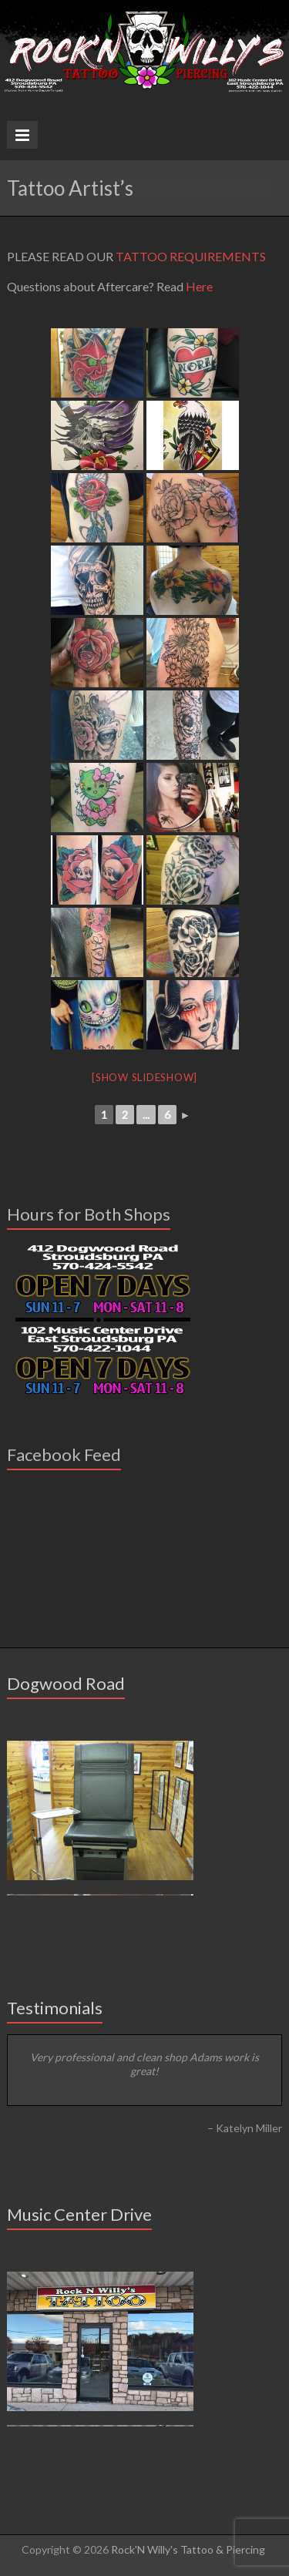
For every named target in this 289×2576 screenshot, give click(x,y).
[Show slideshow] (144, 1077)
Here (199, 286)
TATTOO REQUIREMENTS (191, 256)
